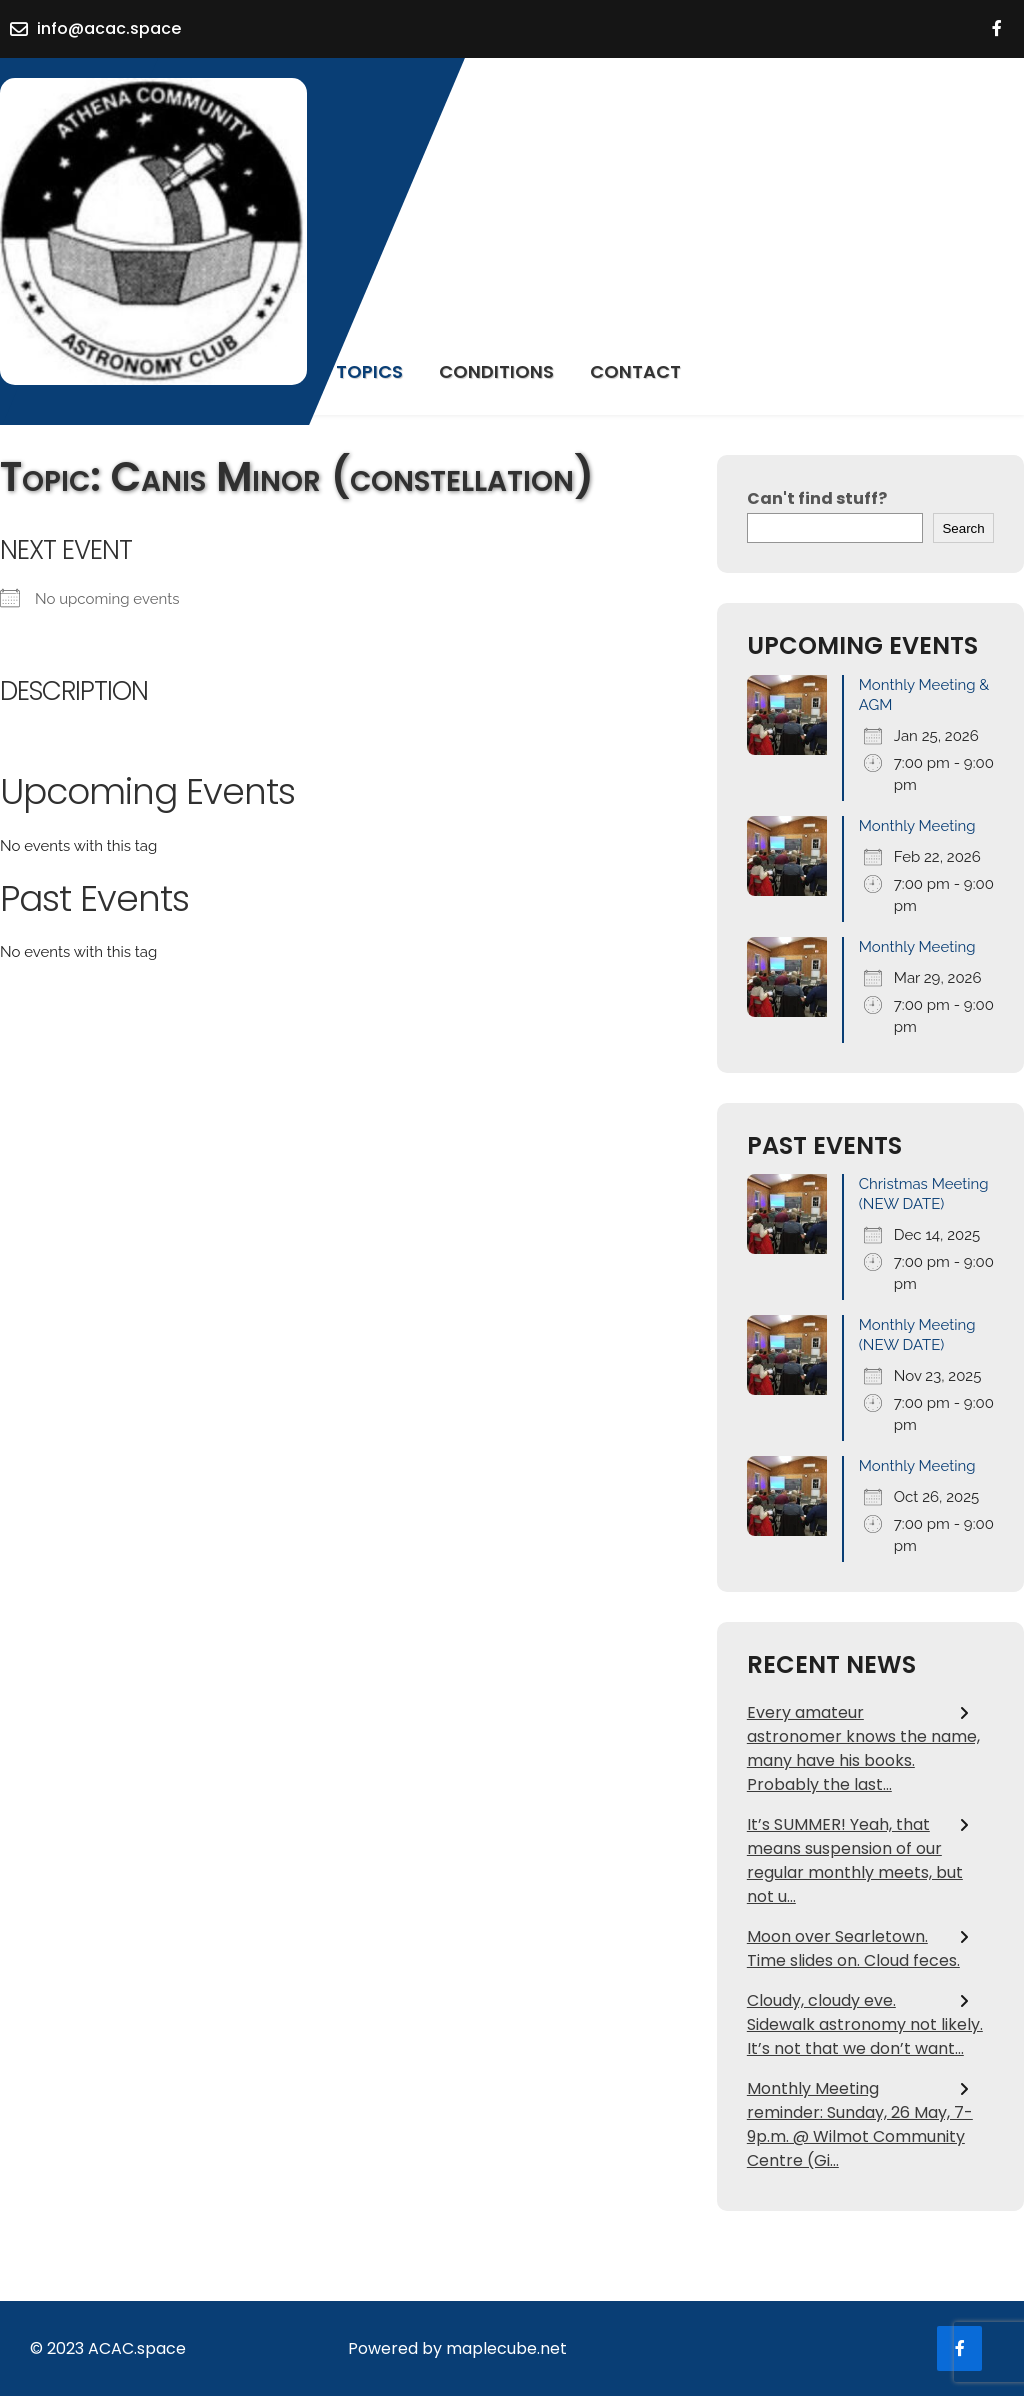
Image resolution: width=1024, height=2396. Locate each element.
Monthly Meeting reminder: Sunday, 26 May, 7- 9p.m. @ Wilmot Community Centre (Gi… (860, 2124)
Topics (369, 371)
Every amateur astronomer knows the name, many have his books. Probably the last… (863, 1748)
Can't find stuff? (817, 498)
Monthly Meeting (917, 826)
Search (963, 528)
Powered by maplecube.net (457, 2348)
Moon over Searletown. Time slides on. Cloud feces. (853, 1948)
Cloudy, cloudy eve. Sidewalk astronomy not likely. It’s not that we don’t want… (865, 2024)
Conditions (496, 371)
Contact (635, 371)
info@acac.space (109, 28)
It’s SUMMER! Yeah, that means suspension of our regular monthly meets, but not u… (855, 1860)
